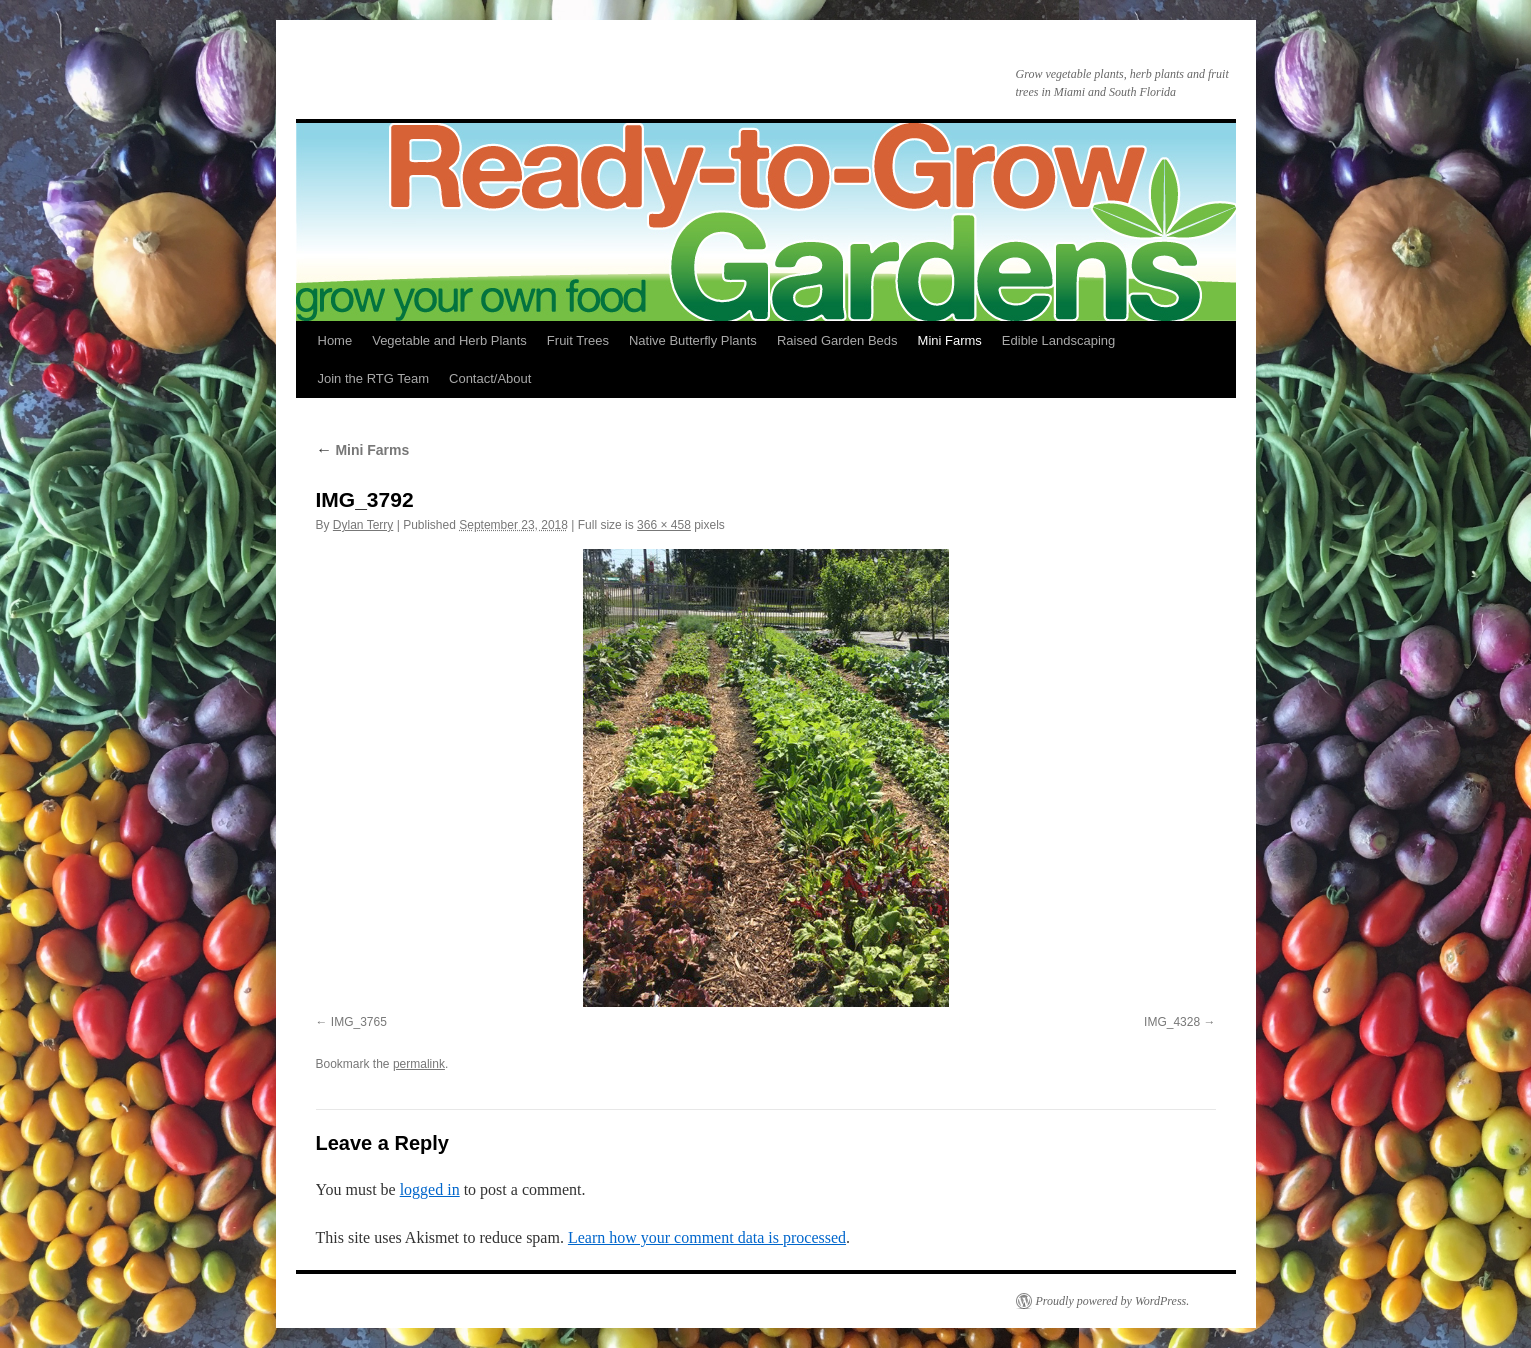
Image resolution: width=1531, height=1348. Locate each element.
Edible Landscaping (1058, 340)
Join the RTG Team (374, 378)
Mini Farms (950, 340)
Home (335, 340)
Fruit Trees (578, 340)
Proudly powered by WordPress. (1113, 1301)
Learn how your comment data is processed (707, 1237)
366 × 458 (664, 525)
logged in (430, 1189)
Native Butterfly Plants (693, 340)
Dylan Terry (363, 525)
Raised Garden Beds (837, 340)
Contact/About (490, 378)
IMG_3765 (359, 1022)
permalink (419, 1064)
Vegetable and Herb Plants (449, 340)
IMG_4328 (1172, 1022)
